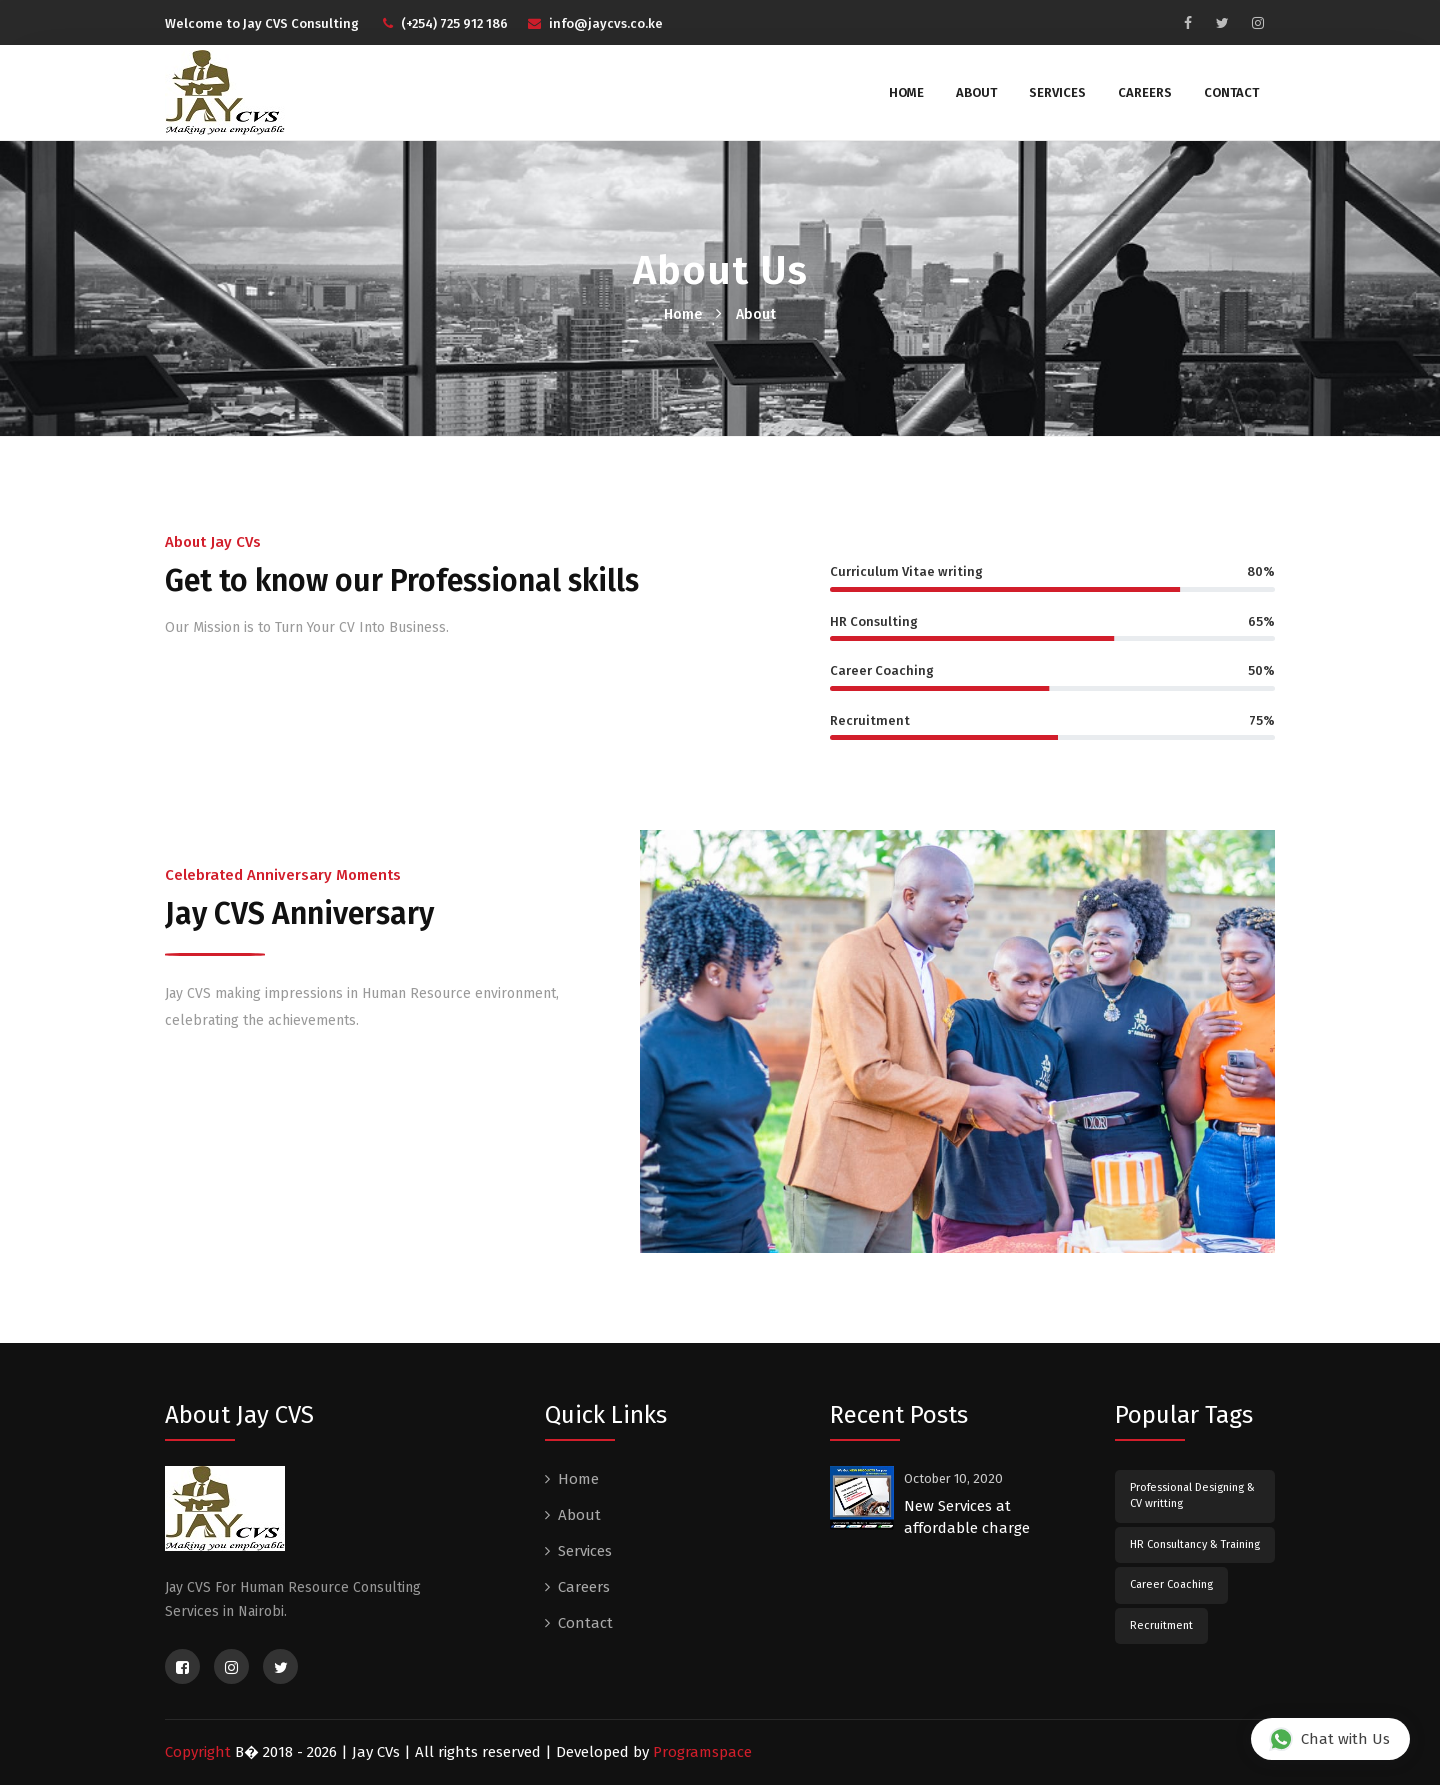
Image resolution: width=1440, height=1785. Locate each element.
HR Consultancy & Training (1195, 1544)
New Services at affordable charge (967, 1517)
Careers (1145, 92)
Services (1057, 92)
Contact (1231, 92)
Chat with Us (1329, 1738)
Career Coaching (1171, 1584)
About (976, 92)
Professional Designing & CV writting (1192, 1496)
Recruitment (1161, 1625)
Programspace (702, 1752)
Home (906, 92)
